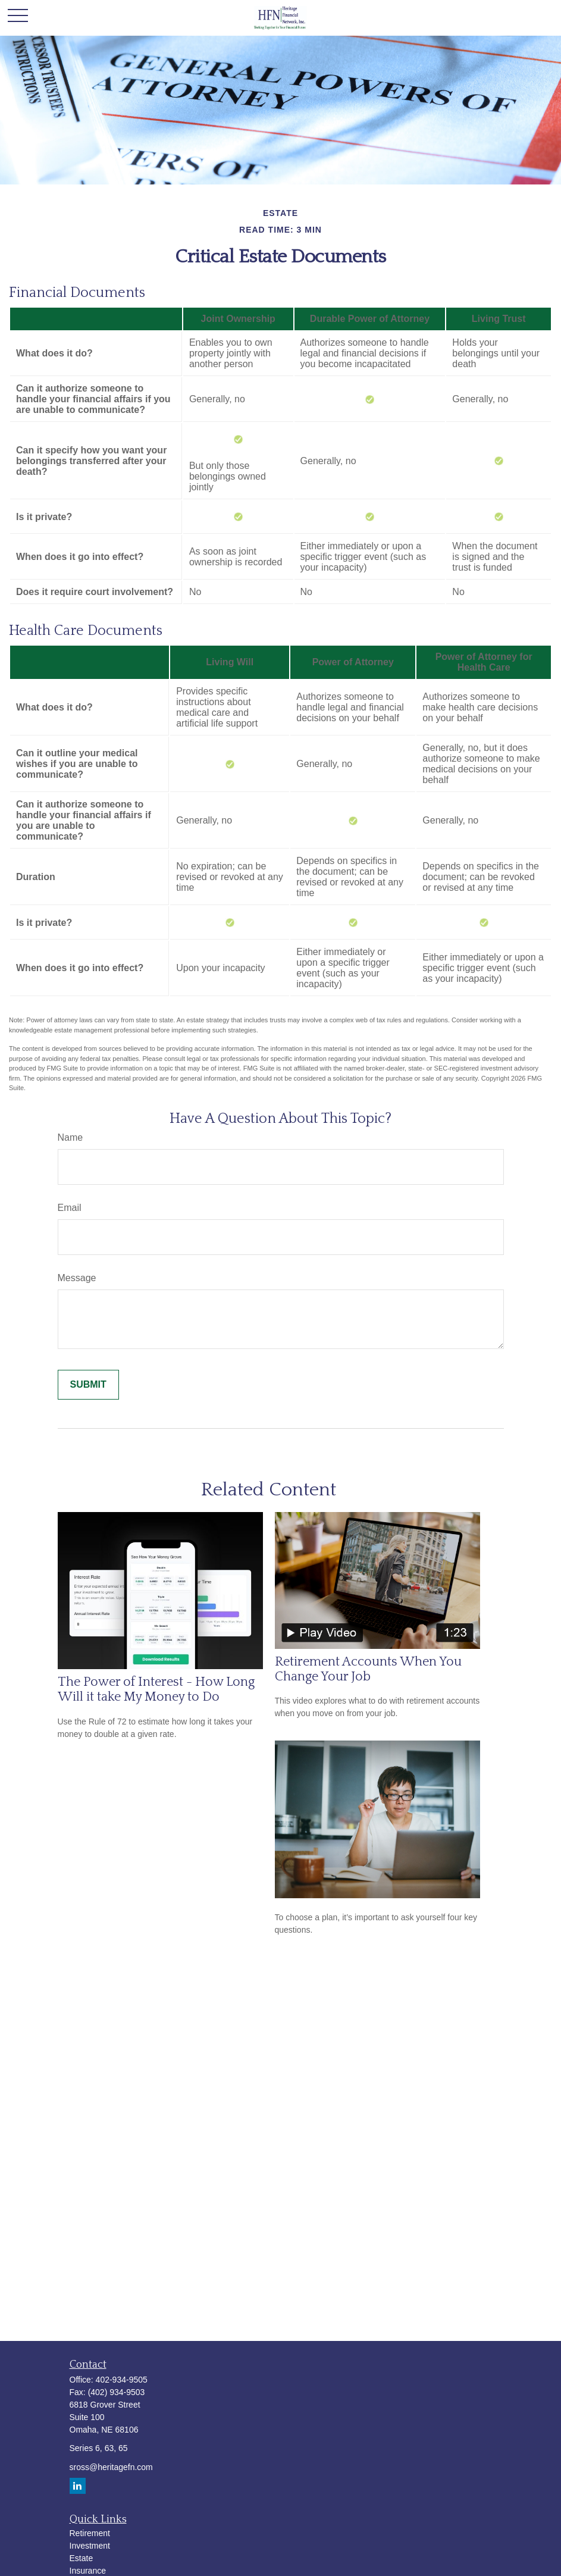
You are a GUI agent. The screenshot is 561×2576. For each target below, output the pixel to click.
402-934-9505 (122, 2379)
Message (77, 1278)
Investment (90, 2545)
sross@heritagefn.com (111, 2467)
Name (70, 1137)
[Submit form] (88, 1385)
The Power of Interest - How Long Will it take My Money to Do (156, 1689)
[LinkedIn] (78, 2486)
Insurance (88, 2570)
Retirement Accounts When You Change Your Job (368, 1669)
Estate (81, 2558)
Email (70, 1208)
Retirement (90, 2533)
